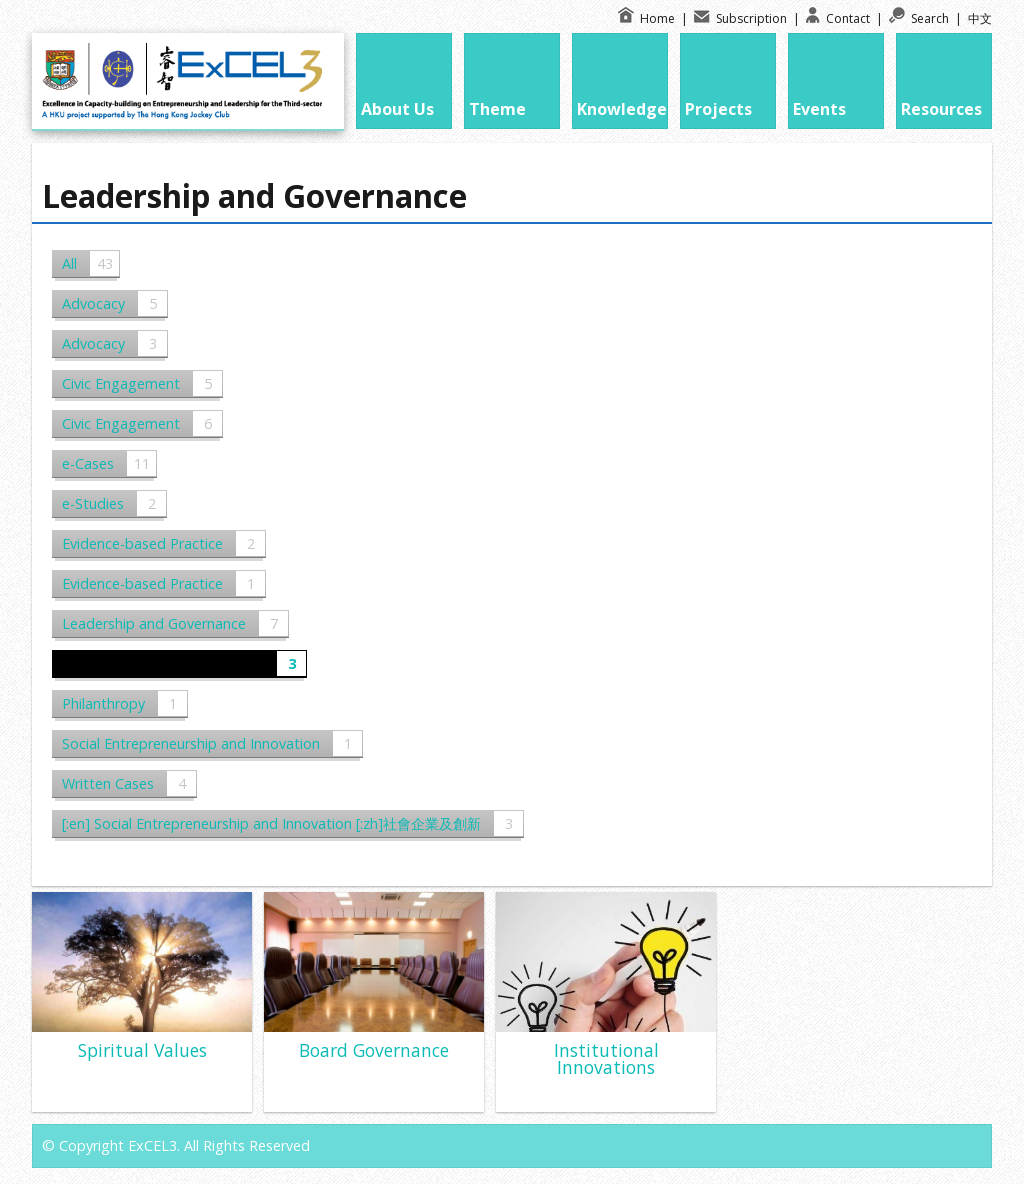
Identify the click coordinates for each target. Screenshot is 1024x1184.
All (90, 263)
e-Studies (114, 503)
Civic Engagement (142, 383)
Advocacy (114, 303)
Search (920, 18)
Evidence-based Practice (163, 543)
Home (648, 18)
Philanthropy (124, 703)
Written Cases (129, 783)
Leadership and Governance (175, 623)
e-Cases (109, 463)
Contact (839, 18)
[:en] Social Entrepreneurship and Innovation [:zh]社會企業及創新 (292, 823)
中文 (980, 18)
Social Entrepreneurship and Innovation (212, 743)
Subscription (742, 18)
